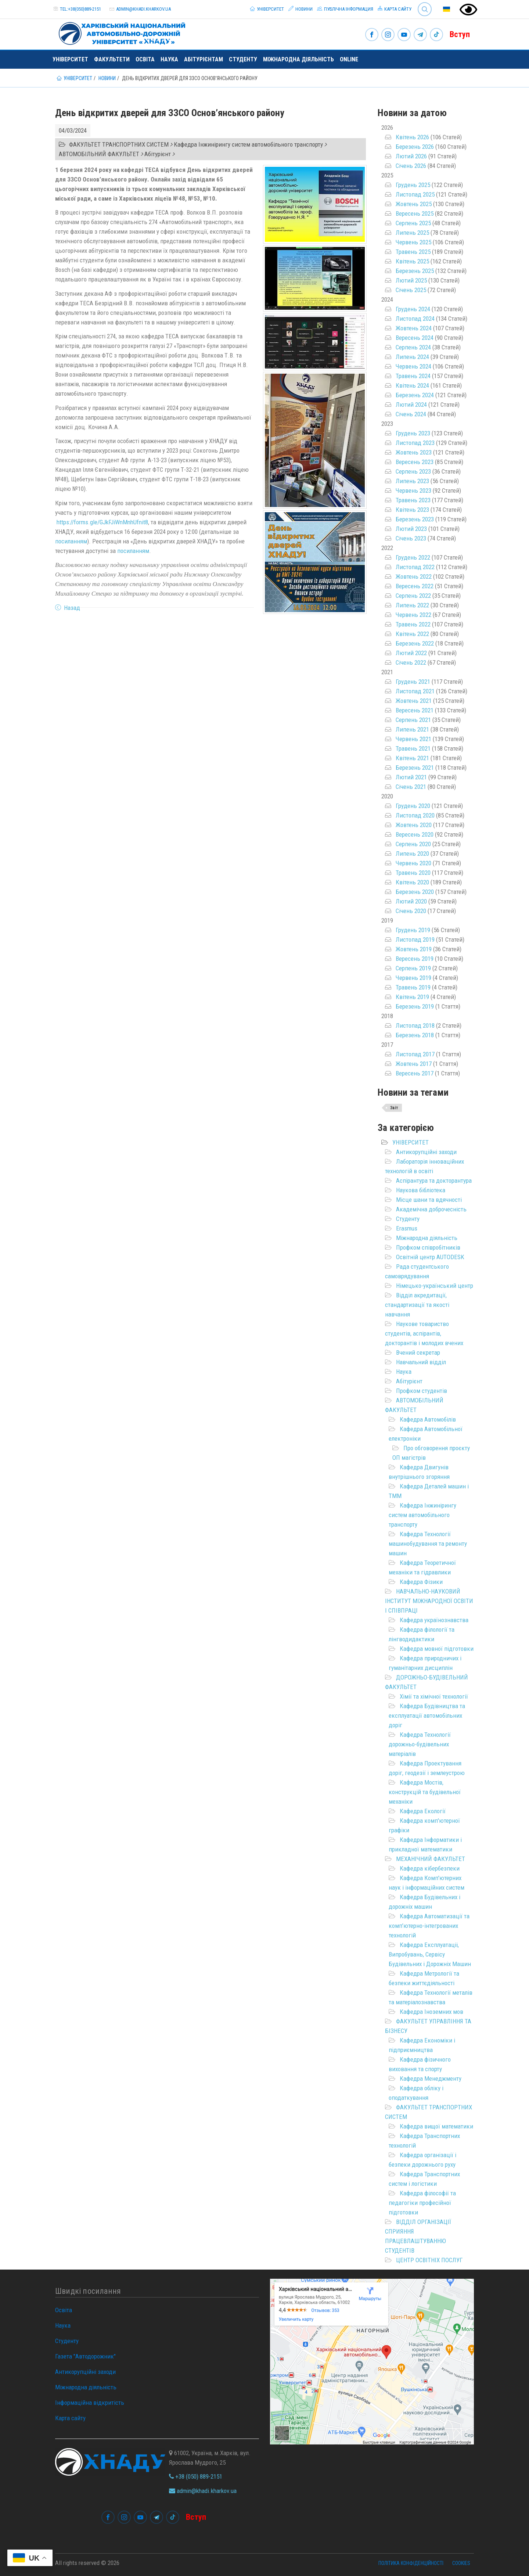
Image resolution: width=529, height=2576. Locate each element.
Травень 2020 (413, 872)
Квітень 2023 (412, 509)
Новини (300, 9)
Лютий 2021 (411, 777)
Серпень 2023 (413, 471)
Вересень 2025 (414, 213)
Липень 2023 (412, 481)
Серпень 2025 (413, 223)
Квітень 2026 (412, 137)
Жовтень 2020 (414, 825)
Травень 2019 (413, 987)
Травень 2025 (413, 251)
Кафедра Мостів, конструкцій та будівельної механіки (425, 1792)
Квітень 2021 (412, 758)
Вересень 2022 (414, 586)
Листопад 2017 (415, 1054)
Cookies (461, 2563)
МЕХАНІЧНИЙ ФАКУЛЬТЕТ (430, 1858)
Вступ (460, 34)
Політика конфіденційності (410, 2563)
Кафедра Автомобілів (428, 1419)
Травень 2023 (413, 500)
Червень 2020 (413, 863)
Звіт (394, 1107)
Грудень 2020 (413, 805)
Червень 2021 (413, 739)
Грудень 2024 (413, 309)
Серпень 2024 (413, 347)
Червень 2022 (413, 614)
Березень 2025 (415, 270)
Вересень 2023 (414, 462)
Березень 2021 (415, 767)
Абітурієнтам (203, 59)
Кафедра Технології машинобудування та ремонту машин (428, 1543)
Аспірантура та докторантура (434, 1180)
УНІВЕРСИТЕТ (410, 1142)
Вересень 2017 (414, 1073)
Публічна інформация (345, 9)
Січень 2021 (411, 786)
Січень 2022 (411, 662)
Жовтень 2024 (414, 328)
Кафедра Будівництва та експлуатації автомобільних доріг (427, 1715)
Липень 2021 (412, 729)
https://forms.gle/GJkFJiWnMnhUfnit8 (102, 522)
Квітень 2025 (412, 261)
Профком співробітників (428, 1247)
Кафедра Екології (423, 1811)
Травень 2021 (413, 748)
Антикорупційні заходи (426, 1152)
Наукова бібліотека (420, 1190)
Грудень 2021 (413, 681)
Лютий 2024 (411, 404)
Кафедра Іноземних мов (431, 2011)
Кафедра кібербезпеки (430, 1868)
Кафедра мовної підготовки (437, 1648)
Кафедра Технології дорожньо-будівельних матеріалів (420, 1744)
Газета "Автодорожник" (85, 2356)
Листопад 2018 (415, 1025)
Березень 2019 (415, 1006)
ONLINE (349, 59)
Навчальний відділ (421, 1362)
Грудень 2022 (413, 557)
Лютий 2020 (411, 901)
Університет (267, 9)
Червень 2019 (413, 977)
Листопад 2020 (415, 815)
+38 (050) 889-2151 (195, 2476)
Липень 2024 (412, 356)
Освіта (145, 59)
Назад (72, 607)
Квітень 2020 (412, 882)
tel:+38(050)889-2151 (80, 9)
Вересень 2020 (414, 834)
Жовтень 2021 (414, 700)
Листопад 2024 (415, 318)
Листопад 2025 (415, 194)
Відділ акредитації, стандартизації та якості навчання (417, 1304)
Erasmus (406, 1228)
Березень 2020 (415, 891)
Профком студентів (421, 1390)
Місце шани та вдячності (429, 1199)
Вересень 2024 (414, 337)
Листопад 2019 (415, 939)
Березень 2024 (415, 395)
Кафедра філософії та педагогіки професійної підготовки (422, 2202)
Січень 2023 (411, 538)
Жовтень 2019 (414, 949)
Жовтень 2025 (414, 204)
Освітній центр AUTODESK (430, 1257)
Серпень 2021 (413, 719)
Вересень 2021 (414, 710)
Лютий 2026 (411, 156)
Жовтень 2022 (414, 576)
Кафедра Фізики (421, 1581)
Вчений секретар (418, 1352)
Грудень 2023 (413, 433)
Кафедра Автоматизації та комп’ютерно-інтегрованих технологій (429, 1925)
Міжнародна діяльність (298, 59)
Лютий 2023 (411, 528)
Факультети (112, 59)
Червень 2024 (413, 366)
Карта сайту (394, 9)
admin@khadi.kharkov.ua (143, 9)
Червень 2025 (413, 242)
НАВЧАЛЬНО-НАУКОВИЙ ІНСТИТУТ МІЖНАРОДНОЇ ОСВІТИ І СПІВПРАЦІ (429, 1601)
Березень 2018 (415, 1035)
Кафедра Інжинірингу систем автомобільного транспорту (422, 1515)
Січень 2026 (411, 165)
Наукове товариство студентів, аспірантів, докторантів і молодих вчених (424, 1333)
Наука (169, 59)
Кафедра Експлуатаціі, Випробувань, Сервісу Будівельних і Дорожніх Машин (430, 1954)
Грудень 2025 (413, 184)
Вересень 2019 (414, 958)
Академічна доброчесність (431, 1209)
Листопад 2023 (415, 442)
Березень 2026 (415, 146)
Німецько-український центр (434, 1285)
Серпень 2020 (413, 844)
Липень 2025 (412, 232)
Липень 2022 (412, 605)
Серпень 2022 (413, 595)
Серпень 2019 (413, 968)
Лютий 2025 (411, 280)
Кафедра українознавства (434, 1620)
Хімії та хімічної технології (434, 1696)
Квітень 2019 (412, 996)
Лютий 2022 (411, 653)
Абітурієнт (409, 1381)
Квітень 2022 (412, 633)
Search (425, 9)
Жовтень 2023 (414, 452)
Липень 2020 (412, 853)
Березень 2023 (415, 519)
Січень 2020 (411, 911)
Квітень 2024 (412, 385)
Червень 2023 (413, 490)
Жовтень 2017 (414, 1063)
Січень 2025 (411, 290)
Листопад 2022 (415, 567)
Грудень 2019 (413, 930)
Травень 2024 (413, 376)
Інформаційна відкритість (89, 2402)
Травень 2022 (413, 624)
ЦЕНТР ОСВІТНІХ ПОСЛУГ (429, 2260)
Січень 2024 (411, 414)
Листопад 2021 (415, 691)
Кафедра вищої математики (436, 2126)
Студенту (243, 59)
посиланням (71, 541)
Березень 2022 (415, 643)
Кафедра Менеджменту (430, 2078)
